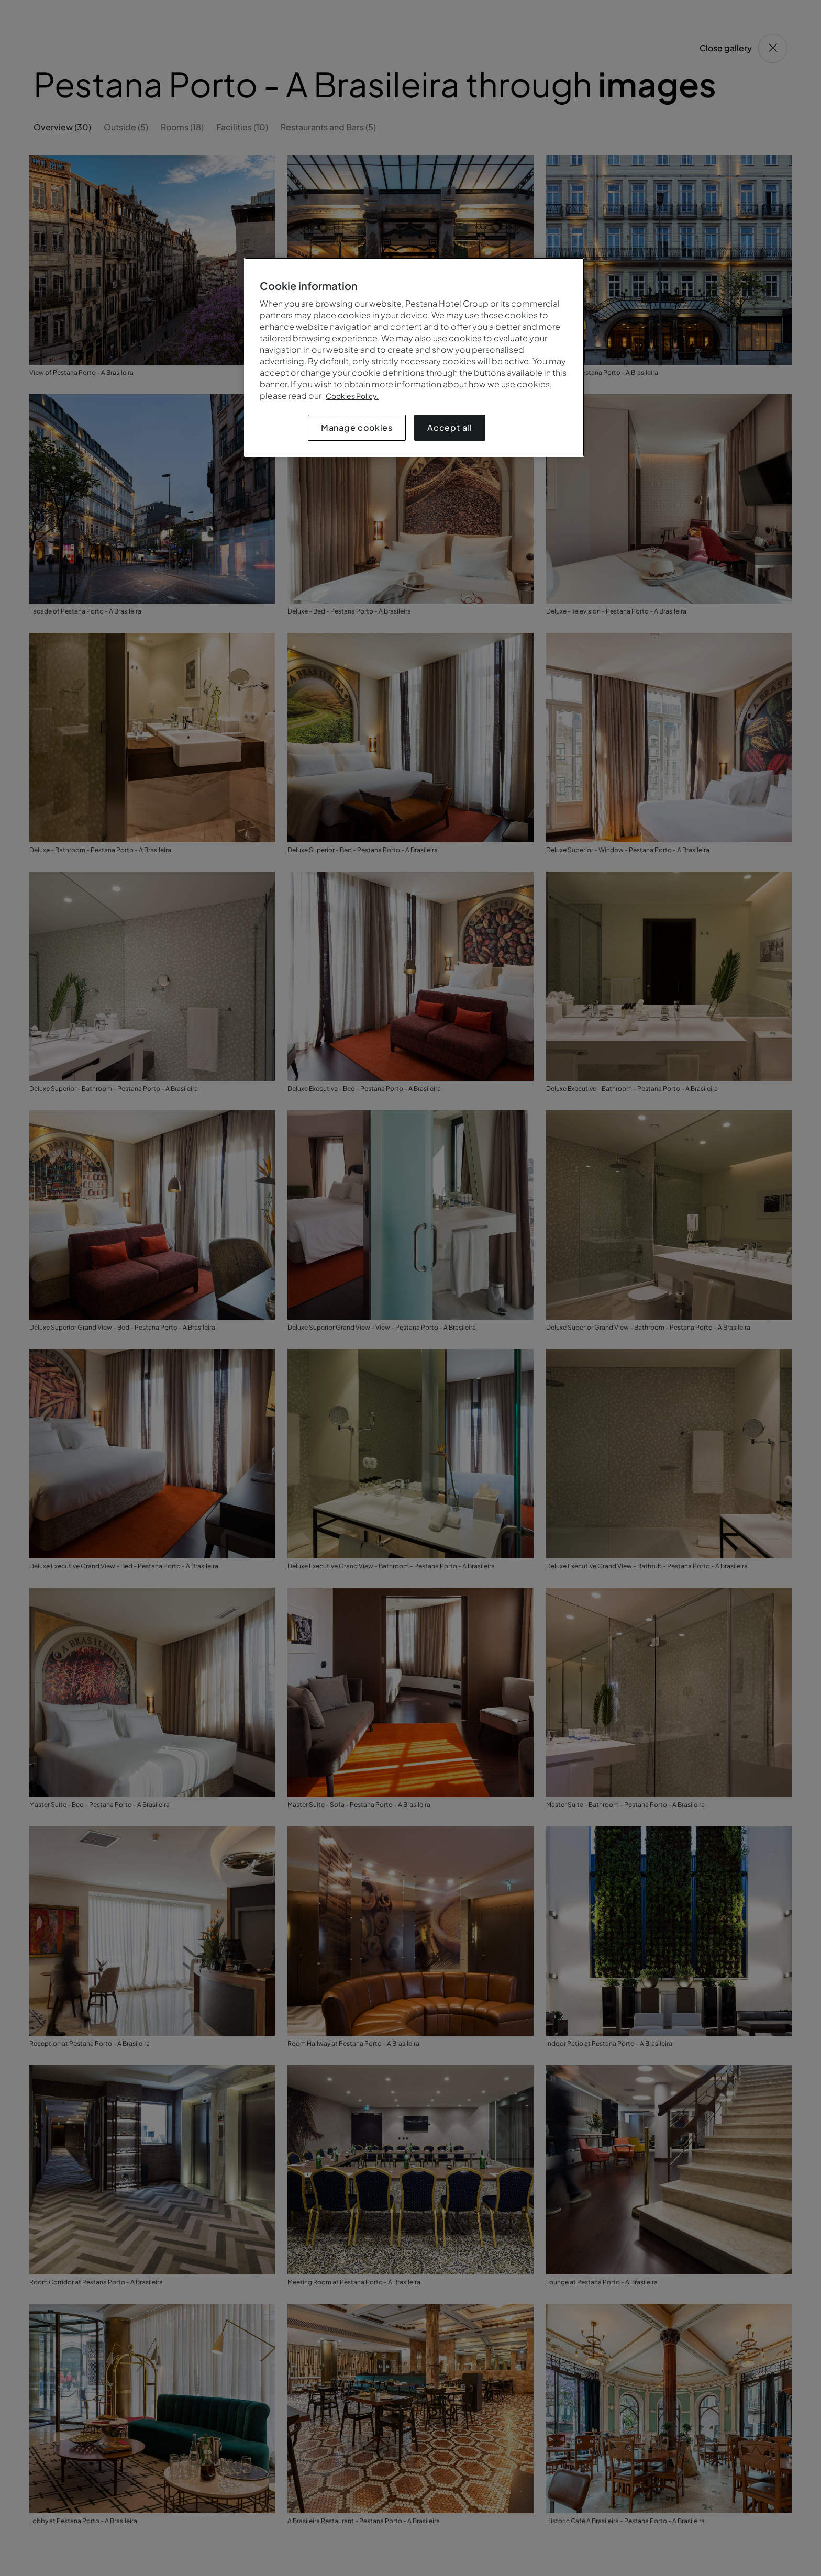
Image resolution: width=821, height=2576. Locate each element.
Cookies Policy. (352, 395)
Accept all (449, 427)
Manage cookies (357, 427)
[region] (414, 357)
